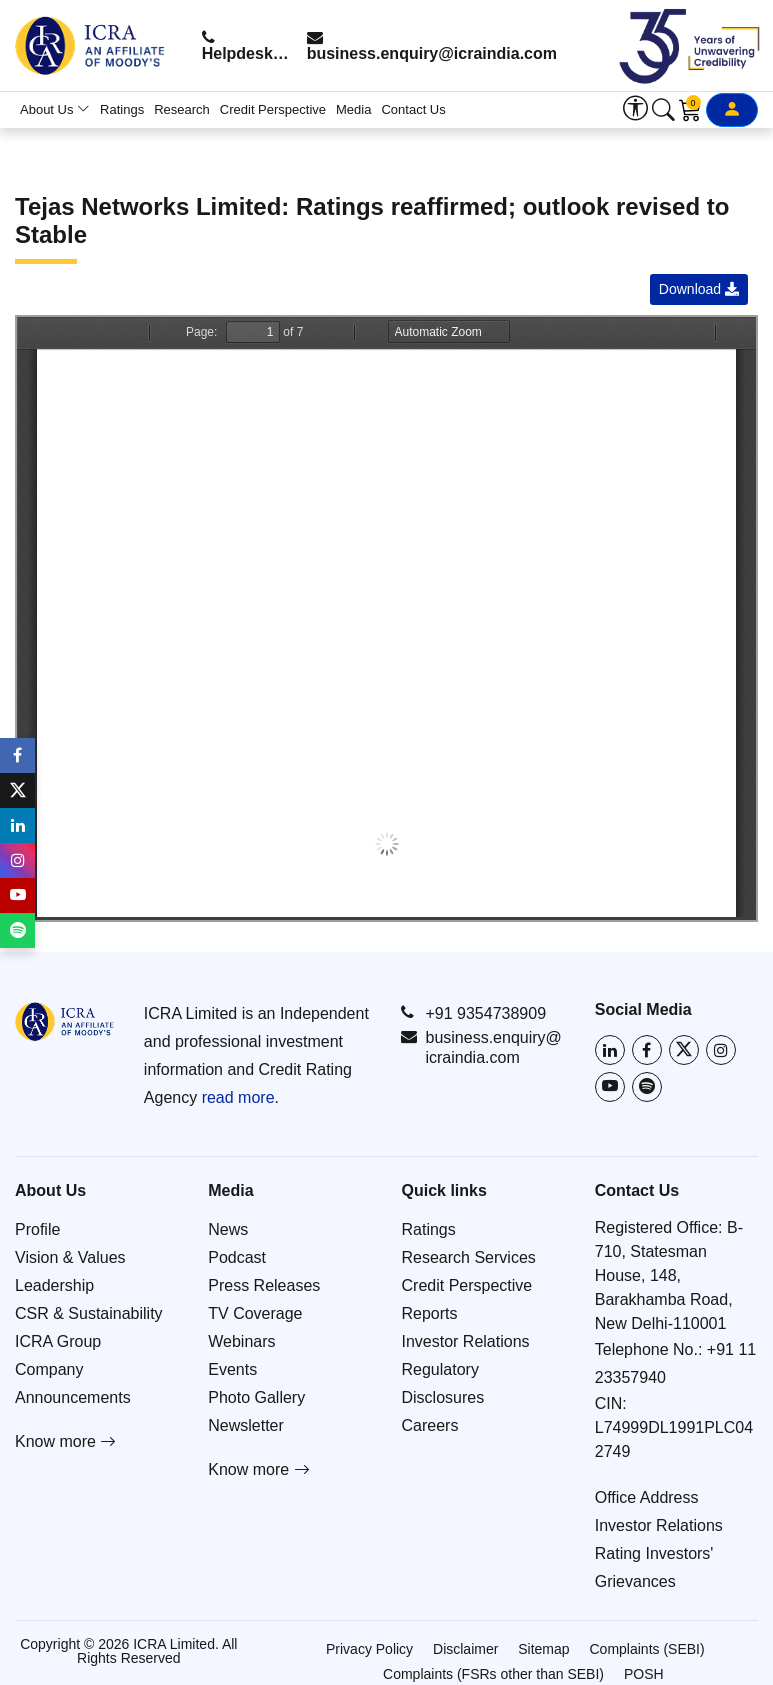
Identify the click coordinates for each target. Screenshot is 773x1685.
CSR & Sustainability (89, 1313)
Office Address (647, 1497)
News (228, 1229)
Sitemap (543, 1649)
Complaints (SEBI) (647, 1649)
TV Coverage (255, 1313)
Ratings (122, 109)
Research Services (469, 1257)
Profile (37, 1229)
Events (232, 1369)
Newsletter (246, 1425)
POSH (644, 1674)
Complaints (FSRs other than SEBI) (493, 1674)
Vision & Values (70, 1257)
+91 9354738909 (473, 1013)
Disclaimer (465, 1649)
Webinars (241, 1341)
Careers (430, 1425)
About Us (55, 109)
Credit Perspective (273, 109)
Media (353, 109)
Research (182, 109)
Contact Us (413, 109)
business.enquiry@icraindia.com (432, 45)
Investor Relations (466, 1341)
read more (238, 1097)
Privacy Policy (369, 1649)
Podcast (237, 1257)
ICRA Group (58, 1341)
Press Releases (264, 1285)
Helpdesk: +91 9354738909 (246, 45)
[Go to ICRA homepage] (64, 1021)
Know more (65, 1441)
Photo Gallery (256, 1397)
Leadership (54, 1285)
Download (699, 289)
